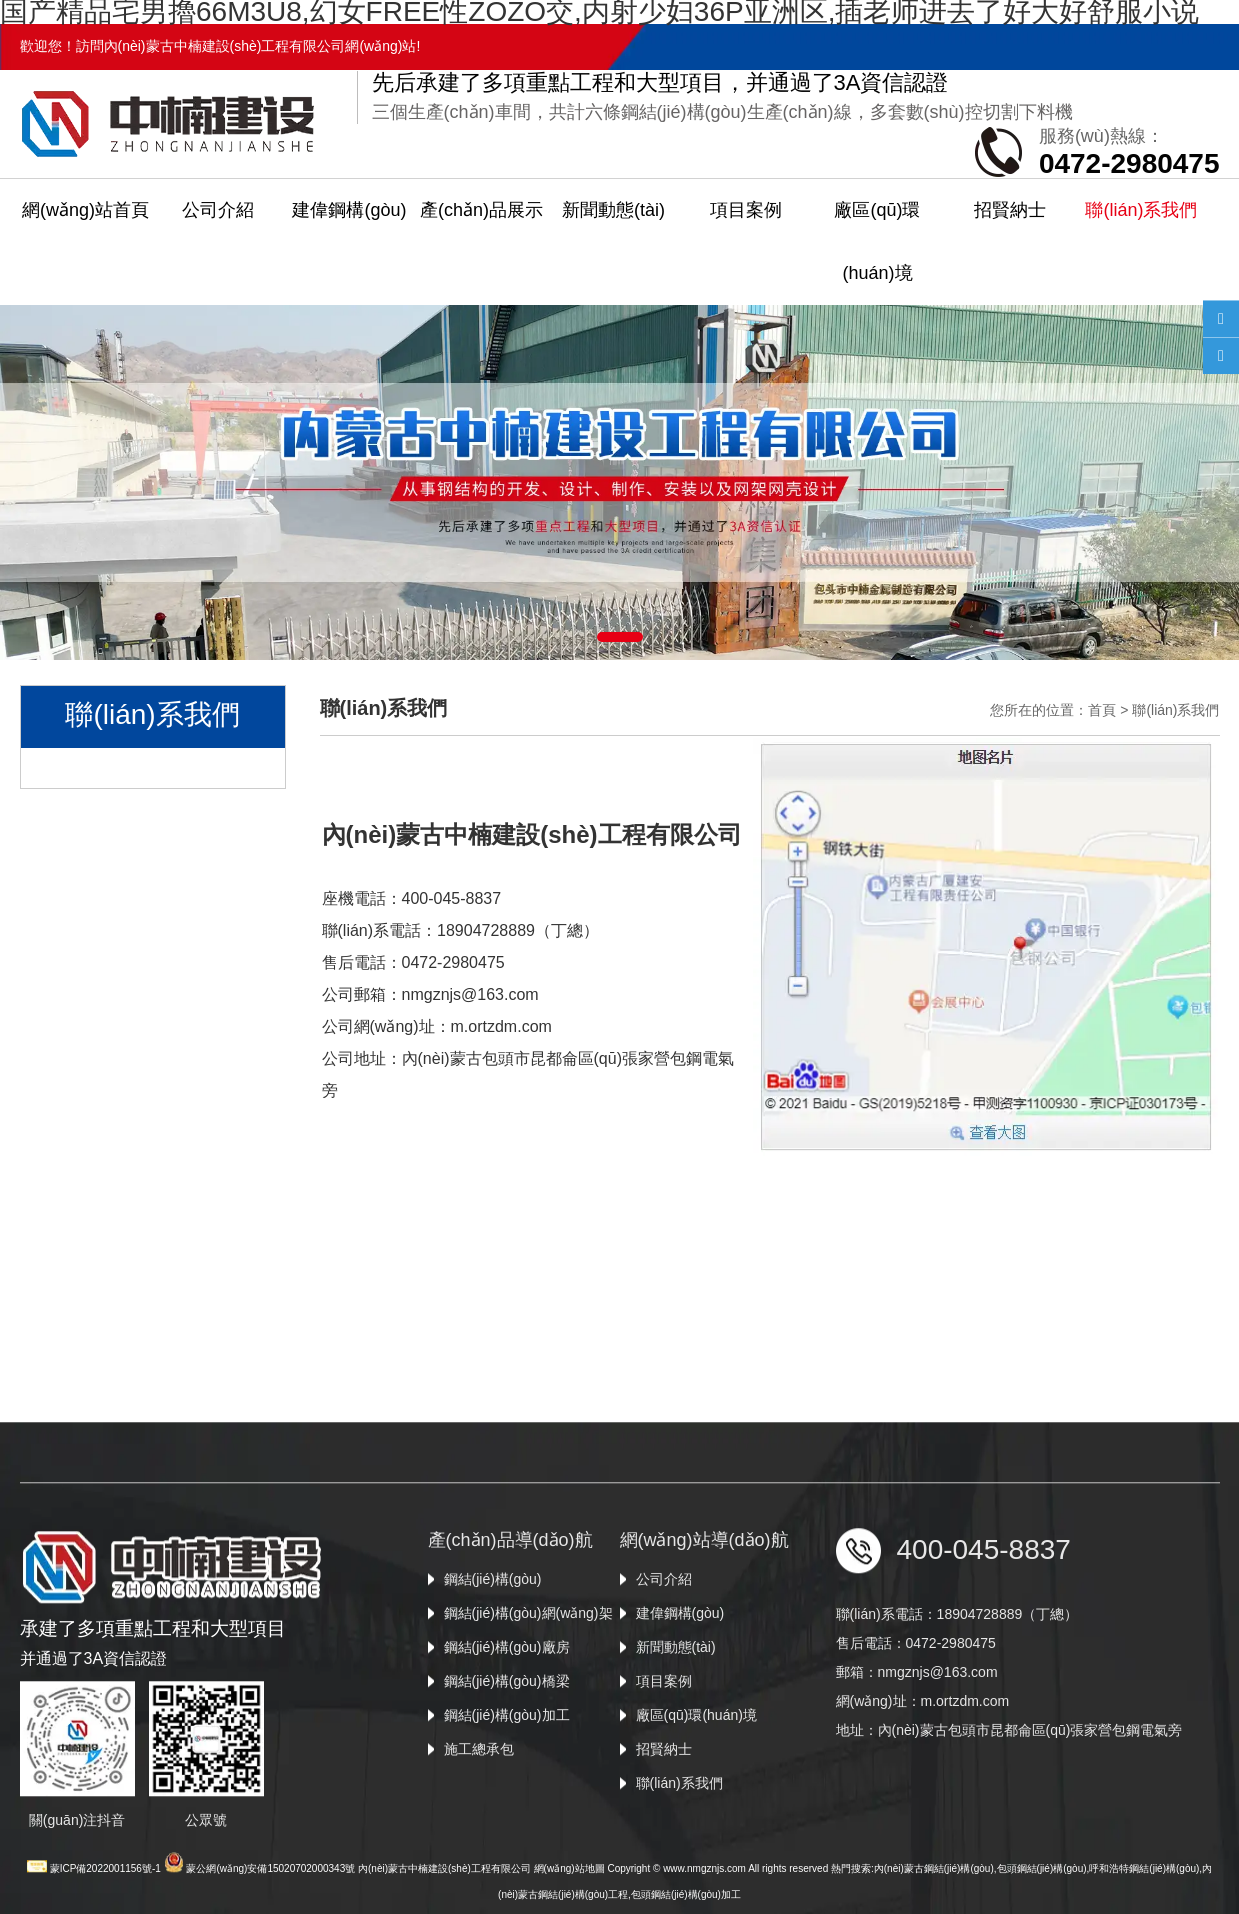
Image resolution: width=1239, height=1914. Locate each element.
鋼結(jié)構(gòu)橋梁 (507, 1782)
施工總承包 (479, 1850)
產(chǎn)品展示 (481, 210)
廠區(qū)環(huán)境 (877, 241)
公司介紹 (218, 210)
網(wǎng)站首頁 (85, 210)
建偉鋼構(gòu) (349, 210)
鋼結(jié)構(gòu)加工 (507, 1816)
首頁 (1102, 710)
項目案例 (746, 210)
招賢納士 (1010, 210)
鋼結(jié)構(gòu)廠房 (507, 1748)
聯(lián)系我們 (1141, 210)
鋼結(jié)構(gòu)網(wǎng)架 (528, 1714)
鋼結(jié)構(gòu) (493, 1680)
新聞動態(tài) (613, 210)
